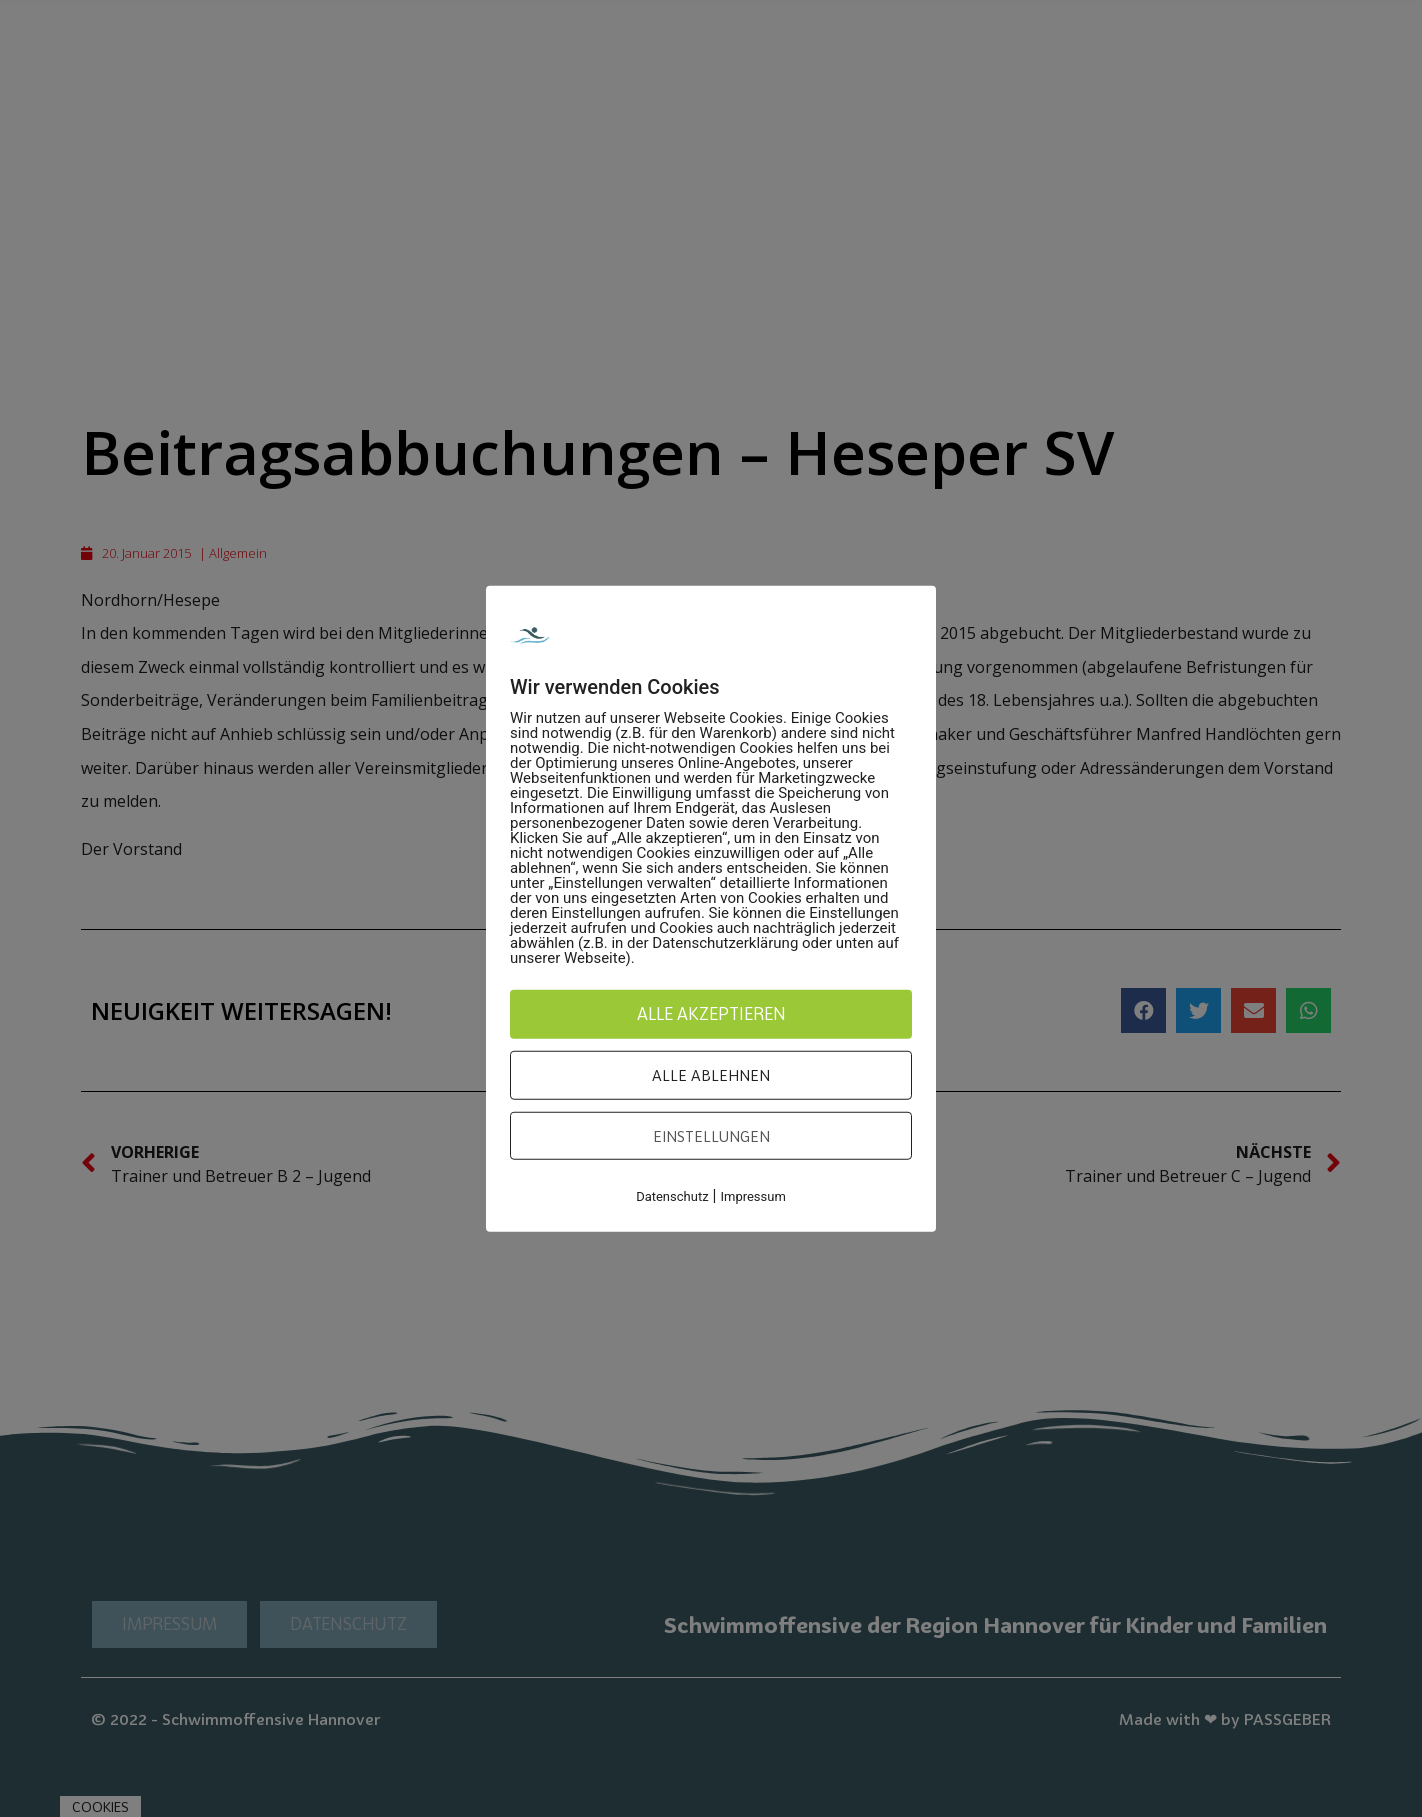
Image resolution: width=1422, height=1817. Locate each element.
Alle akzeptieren (711, 1013)
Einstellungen (711, 1135)
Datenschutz (672, 1196)
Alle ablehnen (711, 1075)
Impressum (752, 1196)
